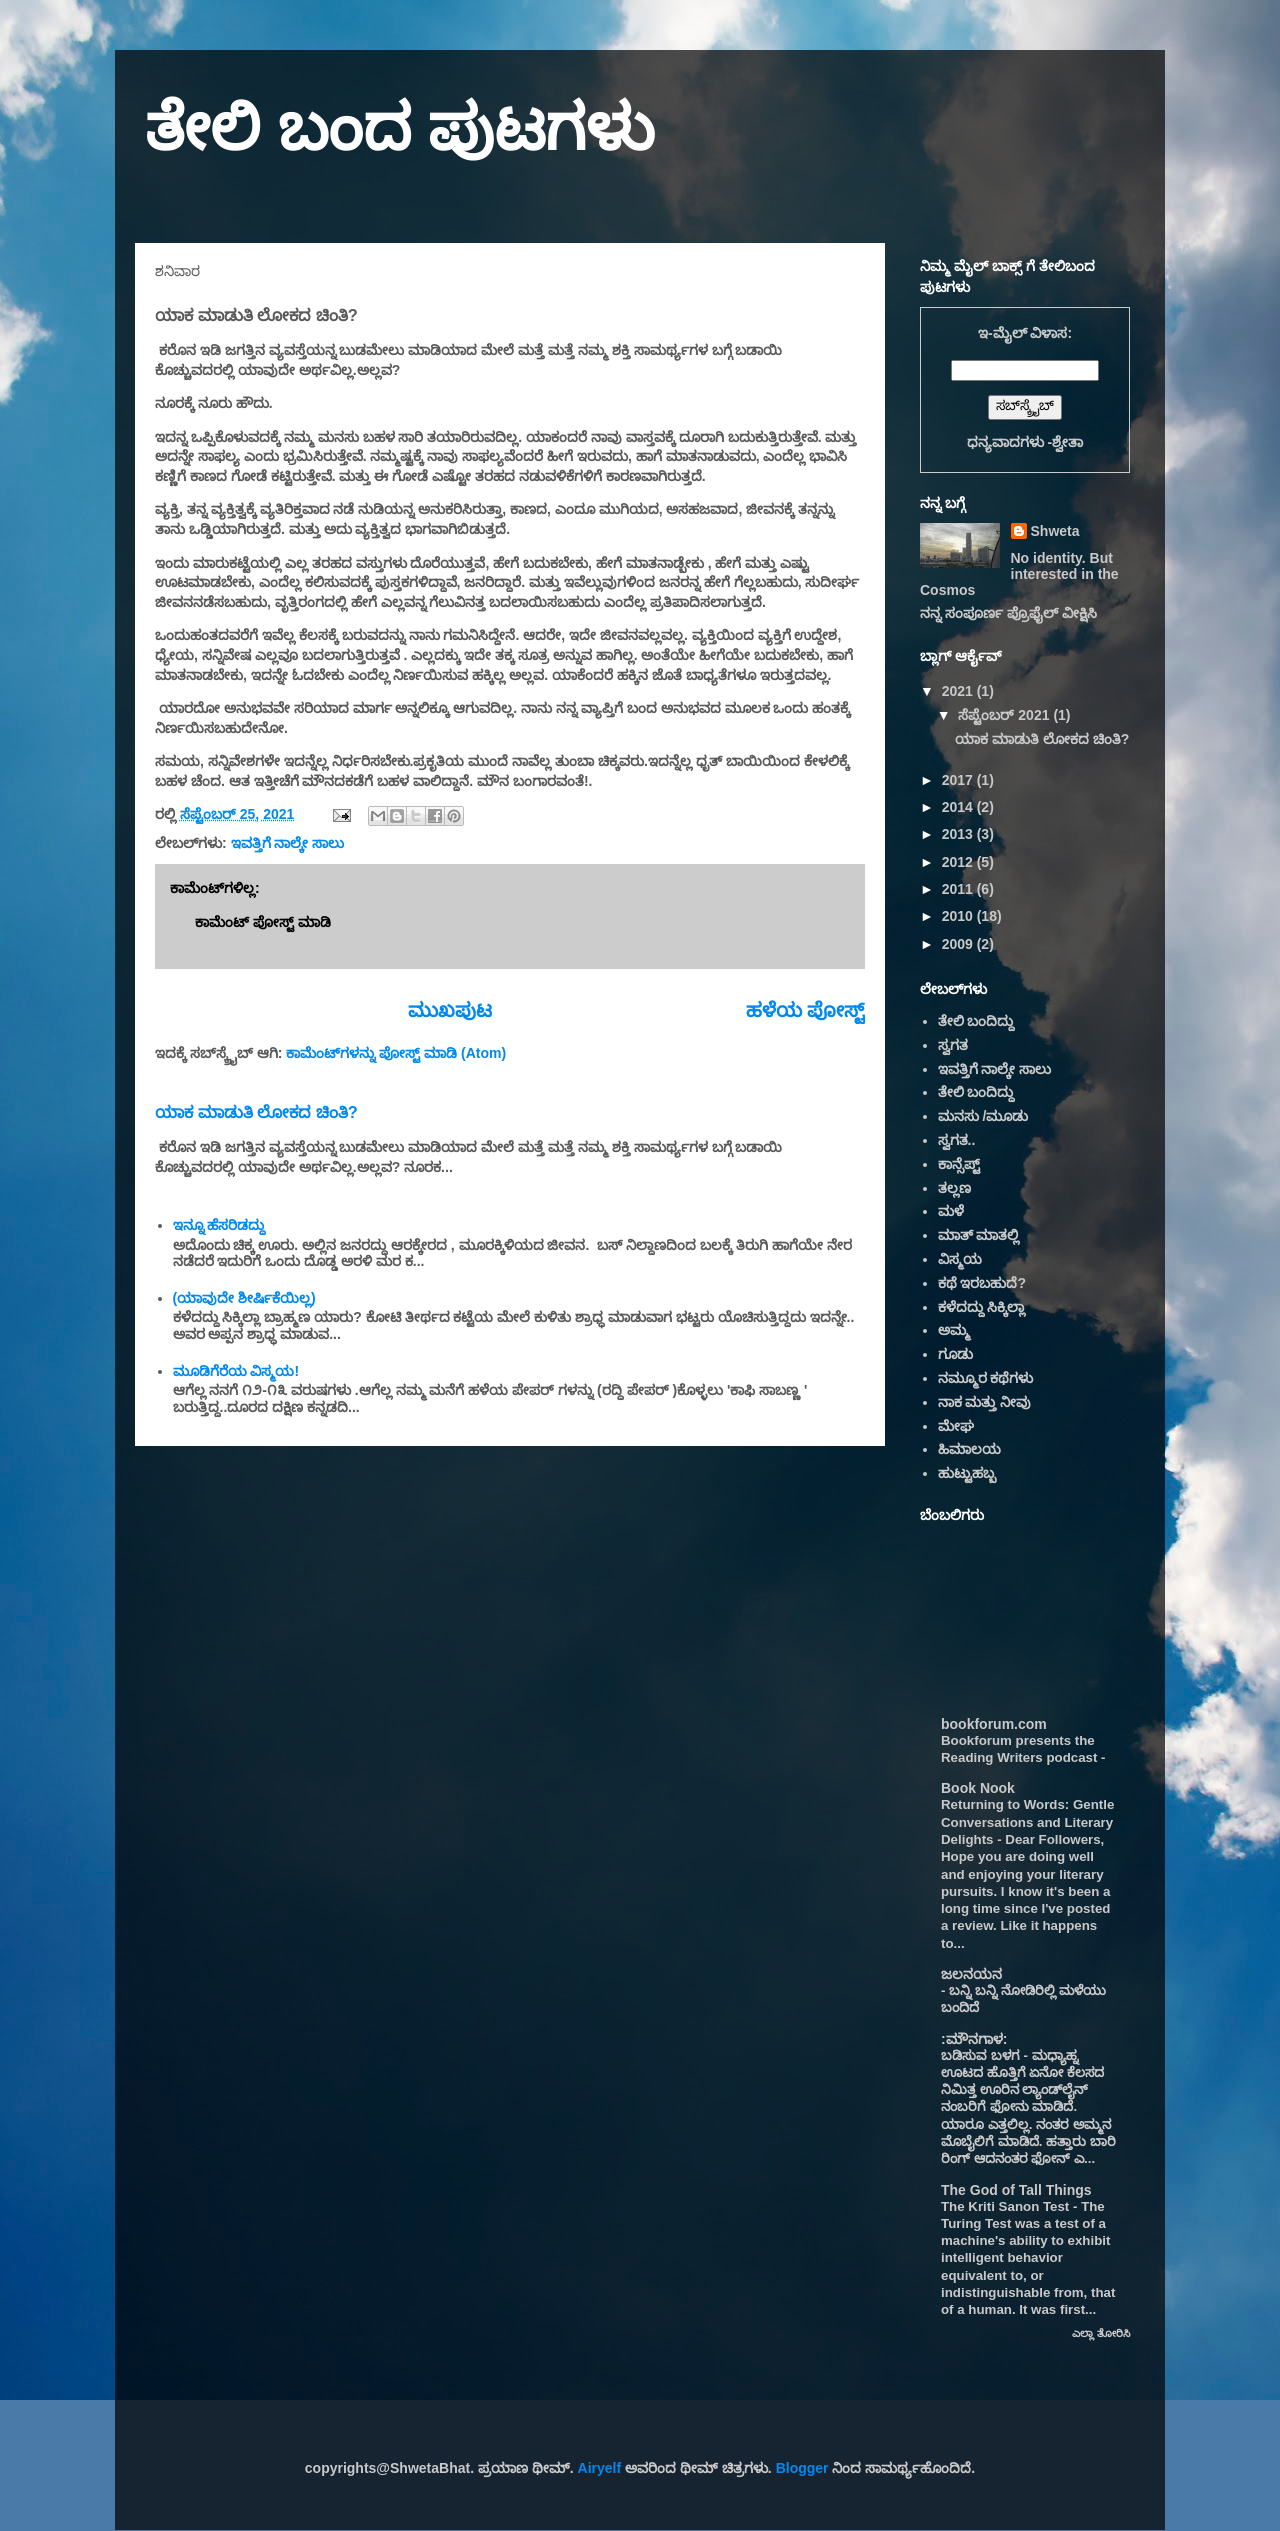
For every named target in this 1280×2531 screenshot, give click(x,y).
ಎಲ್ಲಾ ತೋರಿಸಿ (1101, 2333)
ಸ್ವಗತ (953, 1045)
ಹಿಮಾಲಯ (969, 1449)
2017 (959, 780)
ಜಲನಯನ (971, 1974)
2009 (959, 944)
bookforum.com (994, 1724)
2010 (959, 916)
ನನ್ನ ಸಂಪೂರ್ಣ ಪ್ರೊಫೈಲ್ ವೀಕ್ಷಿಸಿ (1008, 613)
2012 (959, 862)
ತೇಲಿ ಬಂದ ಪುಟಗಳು (400, 128)
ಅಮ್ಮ (954, 1330)
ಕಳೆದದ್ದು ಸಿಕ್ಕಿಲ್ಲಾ (982, 1307)
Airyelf (600, 2468)
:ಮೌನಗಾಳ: (974, 2039)
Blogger (802, 2468)
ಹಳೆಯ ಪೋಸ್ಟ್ (805, 1010)
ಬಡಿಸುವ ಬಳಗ (982, 2055)
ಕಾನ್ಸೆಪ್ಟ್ (959, 1164)
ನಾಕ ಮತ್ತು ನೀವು (985, 1402)
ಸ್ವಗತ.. (957, 1140)
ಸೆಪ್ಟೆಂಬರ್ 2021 (1005, 715)
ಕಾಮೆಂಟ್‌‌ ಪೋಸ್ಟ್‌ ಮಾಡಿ (263, 922)
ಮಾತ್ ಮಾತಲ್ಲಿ (979, 1235)
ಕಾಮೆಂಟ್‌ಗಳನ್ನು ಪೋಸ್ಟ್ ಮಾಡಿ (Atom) (396, 1053)
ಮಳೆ (951, 1211)
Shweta (1055, 531)
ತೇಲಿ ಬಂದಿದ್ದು (976, 1021)
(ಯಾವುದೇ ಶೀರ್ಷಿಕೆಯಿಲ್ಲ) (244, 1298)
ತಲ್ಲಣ (954, 1188)
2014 (959, 807)
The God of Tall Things (1016, 2190)
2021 (959, 691)
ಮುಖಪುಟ (450, 1010)
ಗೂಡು (955, 1354)
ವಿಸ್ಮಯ (960, 1259)
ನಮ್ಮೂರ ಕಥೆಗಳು (986, 1378)
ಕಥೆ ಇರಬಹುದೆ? (982, 1283)
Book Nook (978, 1788)
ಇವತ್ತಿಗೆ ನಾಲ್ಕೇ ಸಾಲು (288, 843)
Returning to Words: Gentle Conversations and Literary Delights (1027, 1822)
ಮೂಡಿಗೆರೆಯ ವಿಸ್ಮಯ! (236, 1371)
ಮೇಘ (956, 1426)
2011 (959, 889)
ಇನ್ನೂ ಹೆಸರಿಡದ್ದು (219, 1225)
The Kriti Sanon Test (1007, 2206)
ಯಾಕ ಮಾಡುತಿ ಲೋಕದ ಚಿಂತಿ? (256, 1112)
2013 (959, 834)
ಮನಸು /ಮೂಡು (983, 1116)
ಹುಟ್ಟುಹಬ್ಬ (967, 1473)
